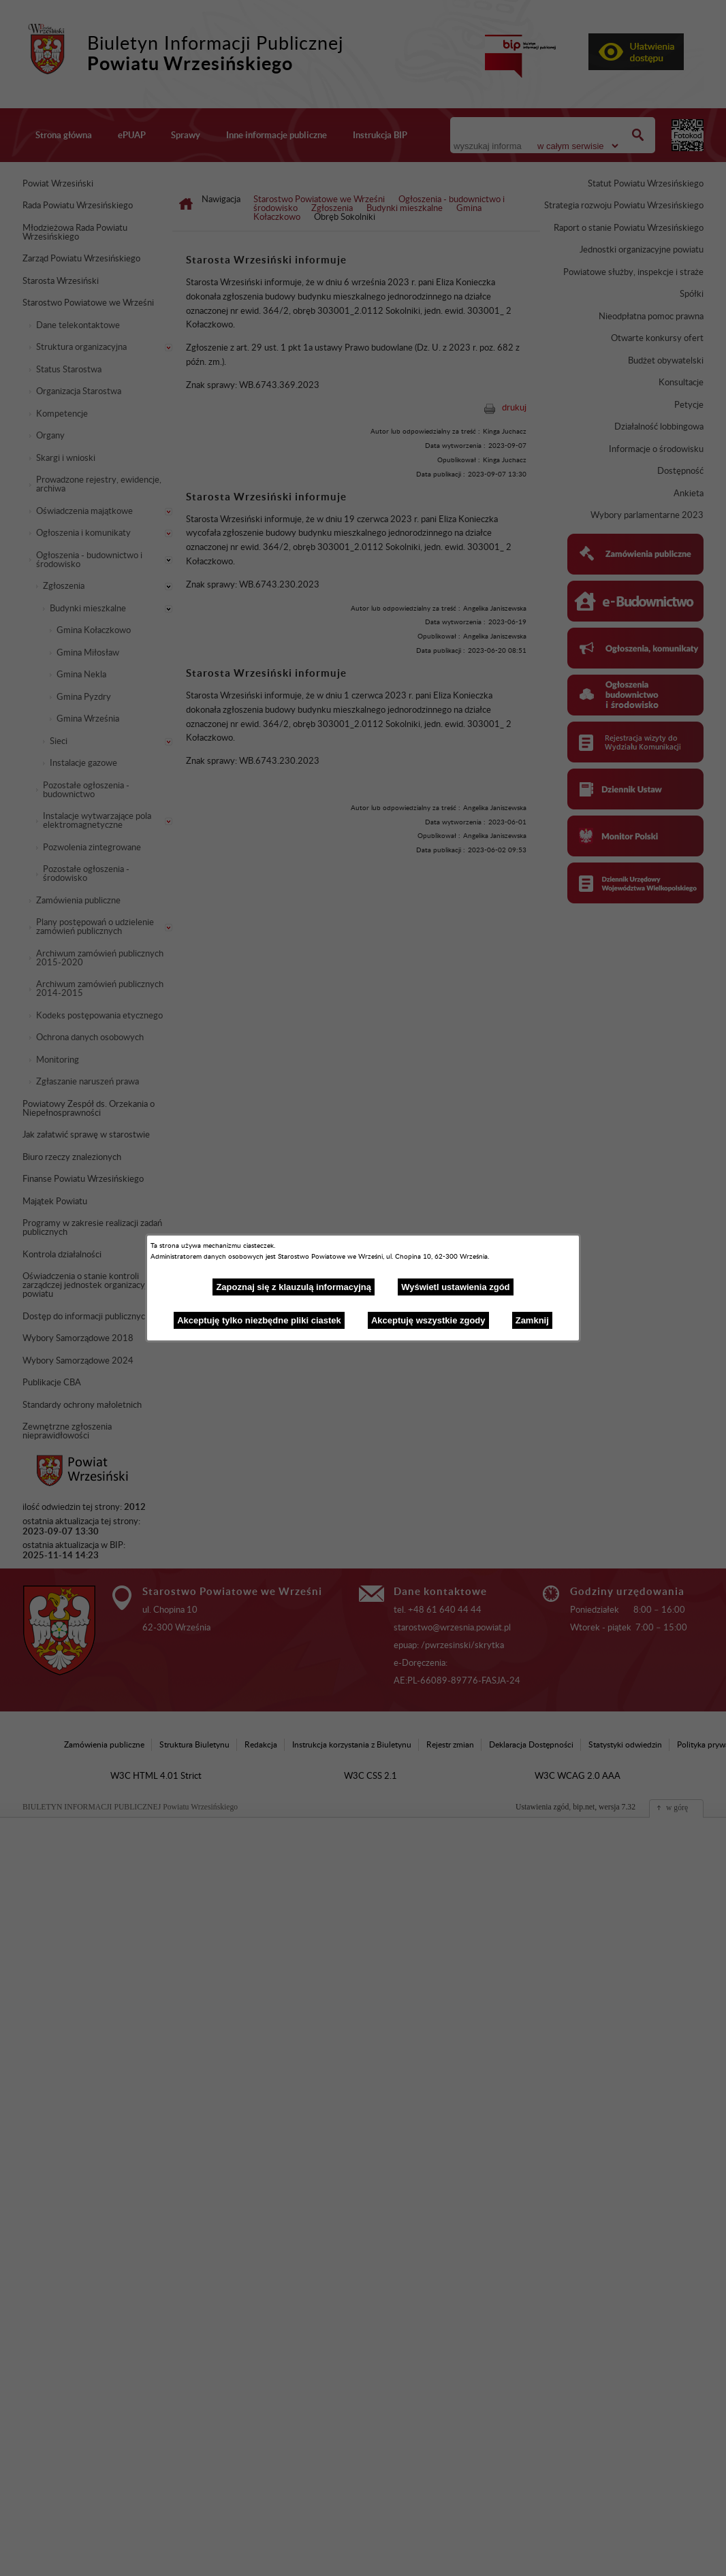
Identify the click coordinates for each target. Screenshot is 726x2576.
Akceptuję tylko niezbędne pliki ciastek (259, 1320)
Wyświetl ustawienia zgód (455, 1287)
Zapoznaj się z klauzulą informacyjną (293, 1287)
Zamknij (532, 1320)
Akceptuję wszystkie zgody (428, 1320)
